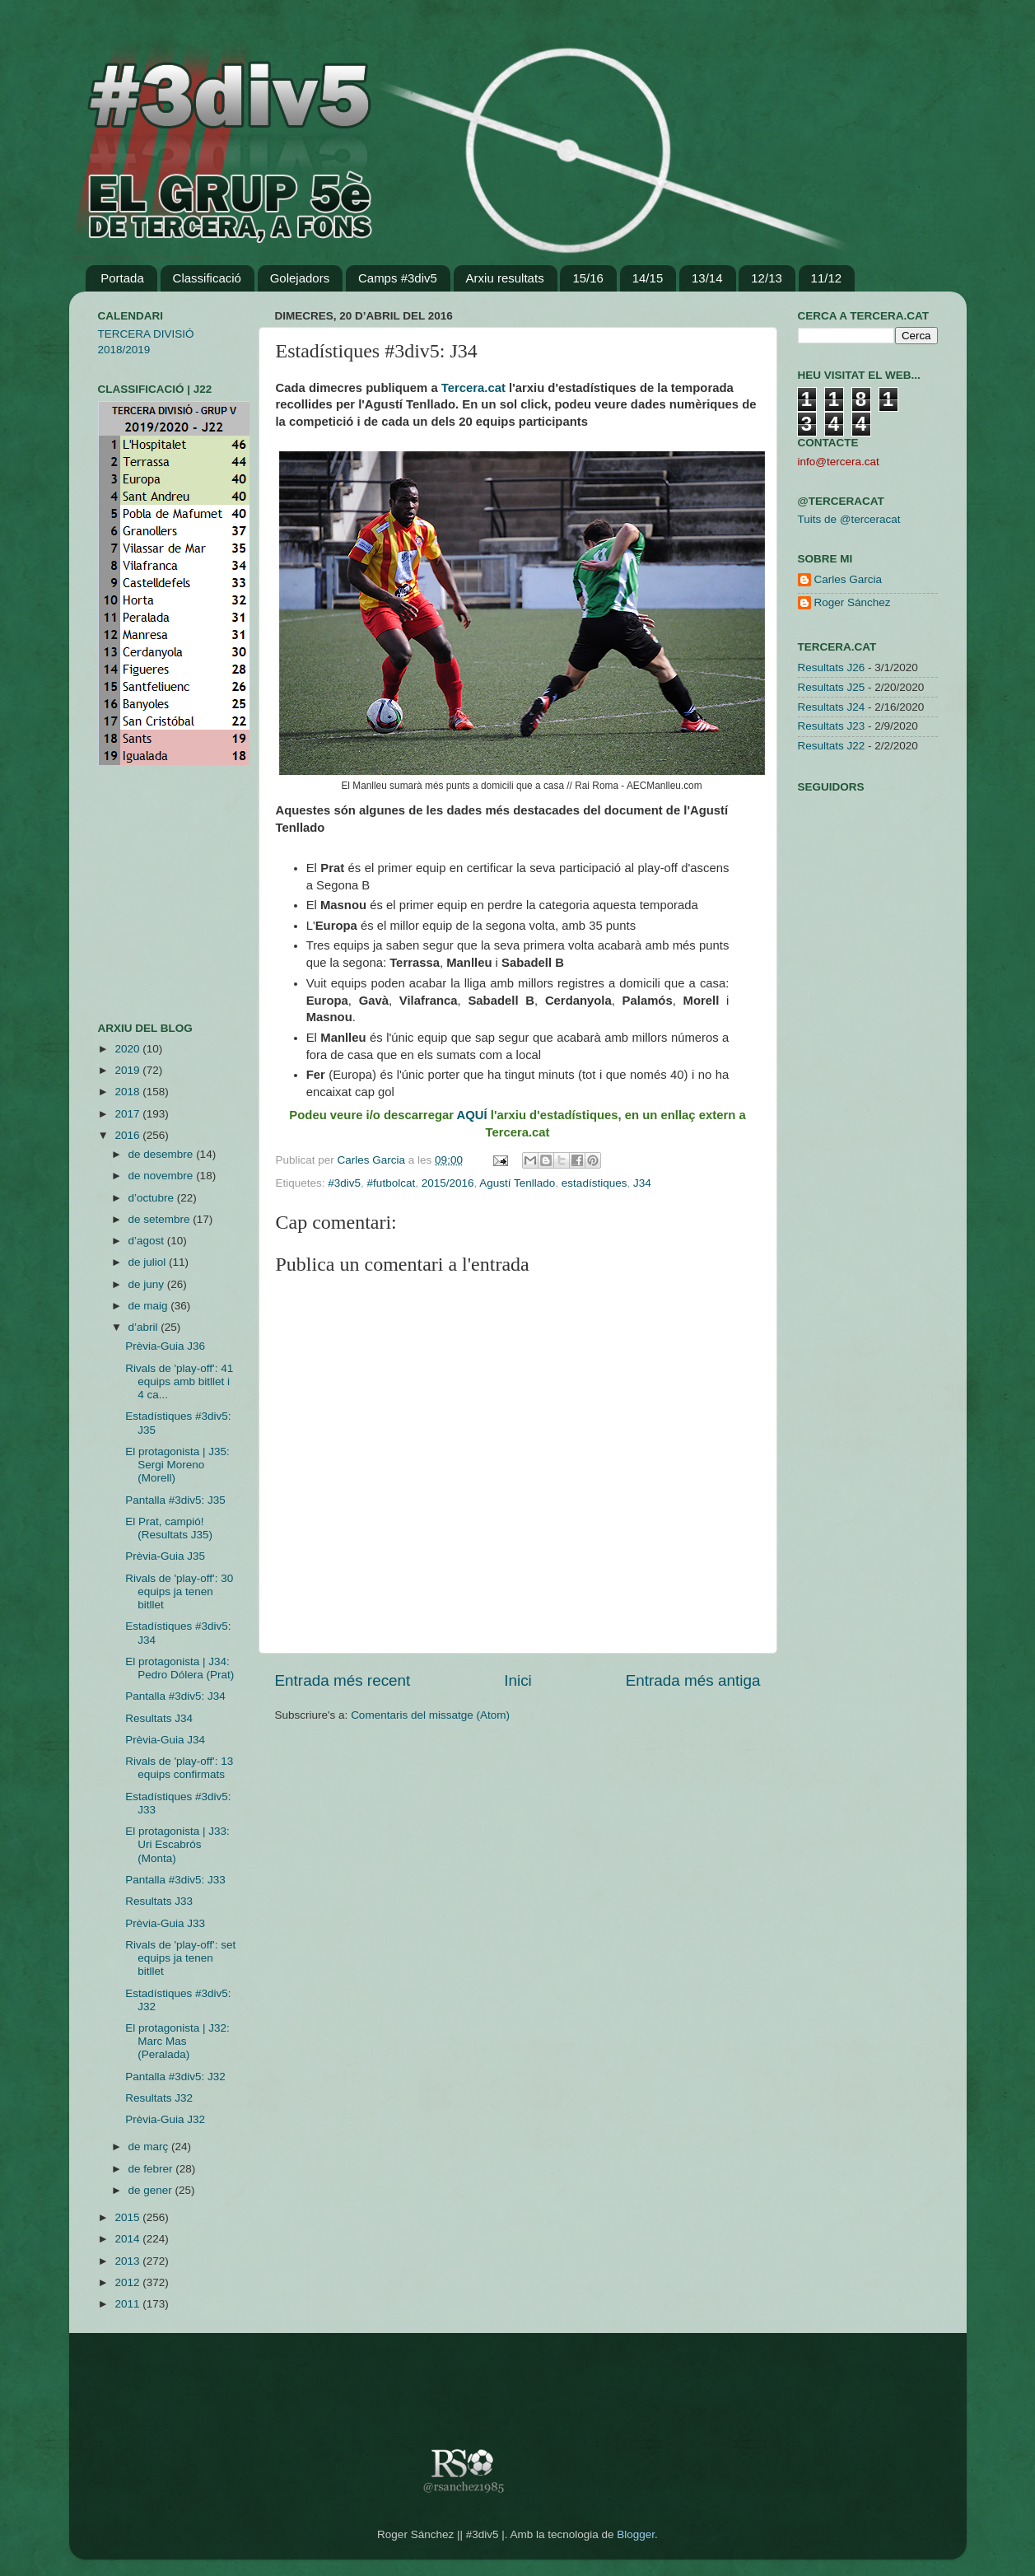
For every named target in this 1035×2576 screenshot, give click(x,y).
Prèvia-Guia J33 (165, 1923)
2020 (128, 1049)
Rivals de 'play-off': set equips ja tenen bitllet (180, 1958)
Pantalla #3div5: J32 (175, 2076)
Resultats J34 (159, 1718)
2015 (128, 2217)
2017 (128, 1114)
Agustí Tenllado (517, 1183)
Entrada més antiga (693, 1680)
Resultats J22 (831, 746)
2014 (128, 2239)
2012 (128, 2282)
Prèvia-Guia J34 (165, 1740)
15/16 (588, 278)
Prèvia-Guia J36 (165, 1346)
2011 (128, 2304)
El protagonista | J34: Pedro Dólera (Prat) (179, 1668)
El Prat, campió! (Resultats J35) (168, 1528)
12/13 (766, 278)
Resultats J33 (159, 1901)
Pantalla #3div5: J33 (175, 1880)
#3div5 (344, 1183)
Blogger (636, 2534)
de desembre (162, 1154)
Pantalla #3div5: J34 (175, 1696)
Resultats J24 (831, 707)
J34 (642, 1183)
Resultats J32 (159, 2098)
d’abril (144, 1327)
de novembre (162, 1175)
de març (150, 2146)
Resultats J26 (831, 667)
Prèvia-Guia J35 (165, 1556)
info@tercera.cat (838, 461)
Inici (518, 1680)
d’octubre (152, 1198)
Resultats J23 (831, 726)
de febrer (152, 2169)
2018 (128, 1091)
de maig (149, 1306)
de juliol (149, 1262)
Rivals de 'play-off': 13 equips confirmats (179, 1767)
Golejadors (300, 278)
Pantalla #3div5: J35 (175, 1500)
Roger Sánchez (852, 602)
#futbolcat (391, 1183)
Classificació (207, 278)
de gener (151, 2190)
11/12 (826, 278)
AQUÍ (474, 1115)
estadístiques (594, 1183)
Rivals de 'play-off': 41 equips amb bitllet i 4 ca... (179, 1381)
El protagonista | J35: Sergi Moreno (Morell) (177, 1464)
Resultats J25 (831, 687)
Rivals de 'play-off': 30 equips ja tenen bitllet (179, 1591)
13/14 (707, 278)
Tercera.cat (473, 387)
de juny (147, 1284)
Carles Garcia (373, 1160)
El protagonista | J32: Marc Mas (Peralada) (177, 2041)
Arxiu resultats (505, 278)
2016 (128, 1135)
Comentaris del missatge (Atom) (430, 1715)
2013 (128, 2261)
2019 (128, 1070)
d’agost (147, 1240)
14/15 (648, 278)
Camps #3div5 (397, 278)
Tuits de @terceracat (849, 519)
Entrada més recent (343, 1680)
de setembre (160, 1219)
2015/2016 (448, 1183)
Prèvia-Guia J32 (165, 2119)
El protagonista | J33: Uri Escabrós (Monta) (177, 1844)
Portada (122, 278)
